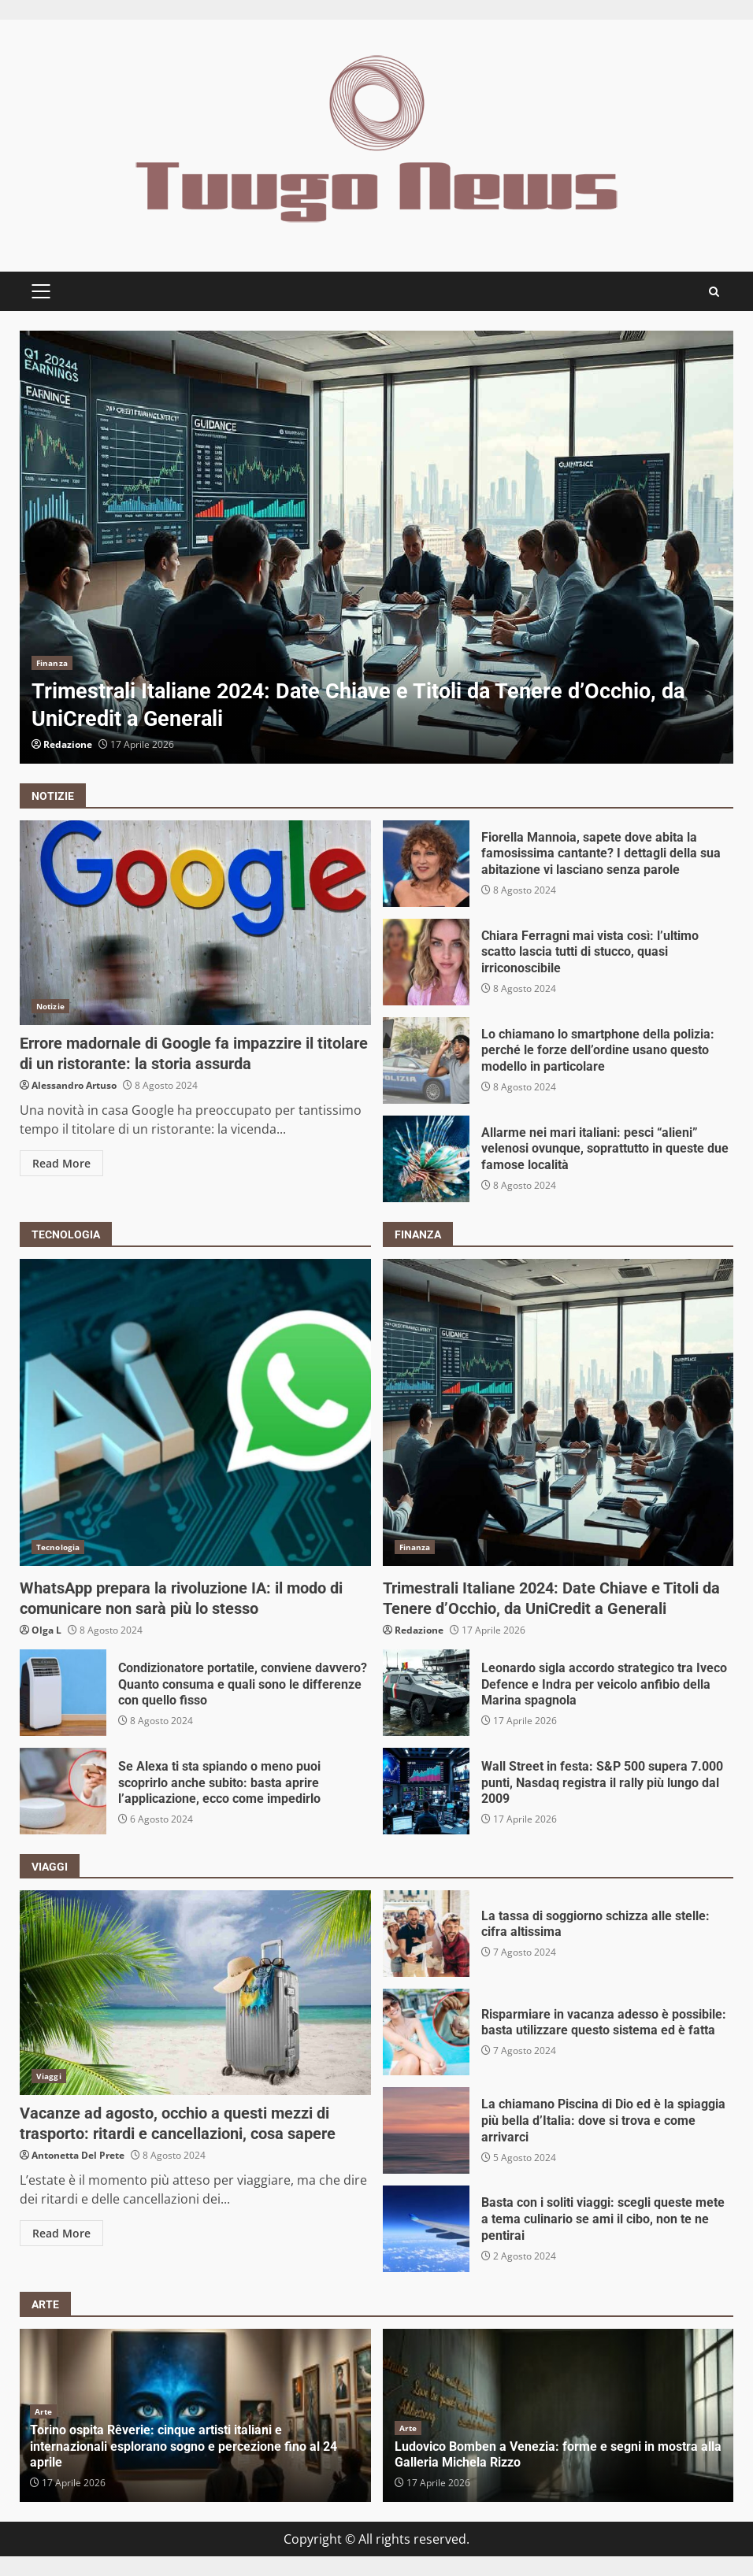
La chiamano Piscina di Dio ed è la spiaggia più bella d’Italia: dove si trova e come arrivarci (426, 2130)
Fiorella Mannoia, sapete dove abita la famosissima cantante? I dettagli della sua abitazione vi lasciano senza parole (426, 863)
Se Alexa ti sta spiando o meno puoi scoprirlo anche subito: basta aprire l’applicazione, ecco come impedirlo (63, 1791)
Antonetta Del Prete (78, 2155)
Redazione (67, 744)
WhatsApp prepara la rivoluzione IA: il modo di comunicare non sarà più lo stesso (195, 1412)
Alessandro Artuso (74, 1085)
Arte (43, 2411)
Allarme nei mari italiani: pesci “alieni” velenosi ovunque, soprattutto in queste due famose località (426, 1159)
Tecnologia (58, 1547)
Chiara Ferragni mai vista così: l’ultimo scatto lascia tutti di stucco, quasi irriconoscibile (426, 962)
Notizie (50, 1006)
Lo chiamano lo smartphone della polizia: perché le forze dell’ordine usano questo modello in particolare (426, 1060)
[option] (376, 547)
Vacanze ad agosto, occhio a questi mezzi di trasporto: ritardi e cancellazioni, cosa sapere (195, 1992)
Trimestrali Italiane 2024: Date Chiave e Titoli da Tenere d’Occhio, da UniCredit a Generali (376, 547)
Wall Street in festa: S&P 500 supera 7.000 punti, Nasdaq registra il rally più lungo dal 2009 (426, 1791)
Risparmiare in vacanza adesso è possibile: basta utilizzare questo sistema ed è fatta (426, 2032)
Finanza (52, 662)
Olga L (46, 1630)
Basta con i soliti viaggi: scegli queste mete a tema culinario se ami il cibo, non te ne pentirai (426, 2229)
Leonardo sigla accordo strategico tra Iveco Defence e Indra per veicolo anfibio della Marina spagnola (426, 1692)
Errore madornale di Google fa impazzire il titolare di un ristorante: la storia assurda (195, 922)
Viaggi (48, 2076)
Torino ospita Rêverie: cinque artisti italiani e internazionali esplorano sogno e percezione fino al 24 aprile (183, 2446)
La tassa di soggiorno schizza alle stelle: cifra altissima (426, 1933)
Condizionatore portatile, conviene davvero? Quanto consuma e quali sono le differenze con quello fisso (63, 1692)
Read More (61, 1163)
